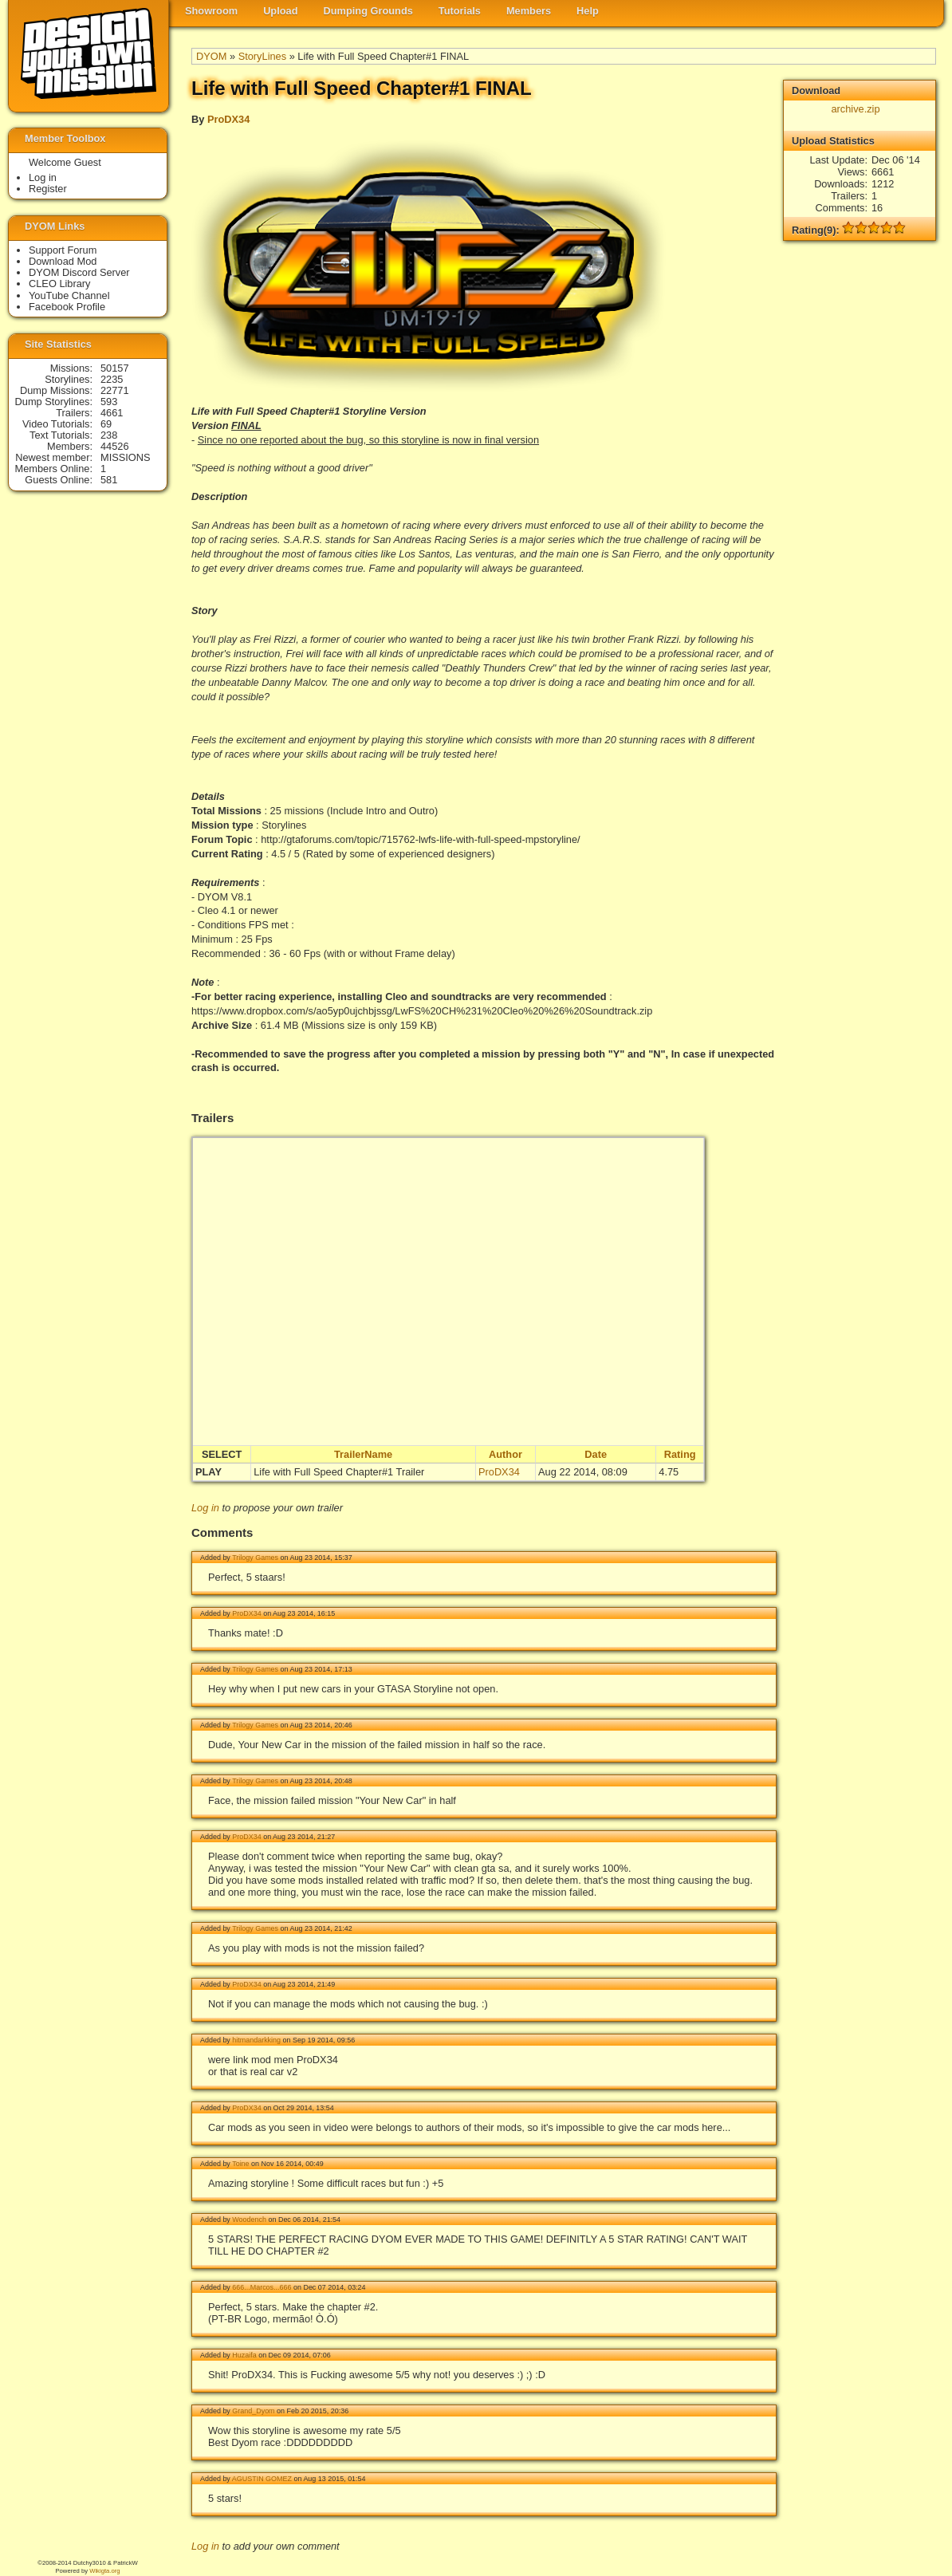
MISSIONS (125, 457)
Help (587, 11)
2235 (111, 379)
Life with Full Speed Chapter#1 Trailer (339, 1472)
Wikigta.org (104, 2570)
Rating (680, 1454)
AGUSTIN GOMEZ (262, 2479)
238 (108, 435)
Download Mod (62, 261)
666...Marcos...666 (261, 2287)
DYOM (211, 56)
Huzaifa (244, 2355)
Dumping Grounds (368, 11)
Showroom (211, 11)
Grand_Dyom (253, 2411)
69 (106, 424)
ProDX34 (228, 119)
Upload (280, 11)
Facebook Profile (67, 307)
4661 (111, 413)
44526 (114, 446)
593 (108, 402)
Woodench (249, 2219)
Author (505, 1454)
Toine (240, 2164)
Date (595, 1454)
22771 (114, 390)
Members (528, 11)
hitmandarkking (256, 2040)
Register (48, 189)
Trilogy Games (255, 1558)
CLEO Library (60, 284)
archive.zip (855, 109)
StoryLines (262, 56)
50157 (114, 368)
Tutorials (460, 11)
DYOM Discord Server (79, 272)
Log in (205, 1508)
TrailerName (363, 1454)
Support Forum (62, 250)
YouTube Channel (69, 295)
